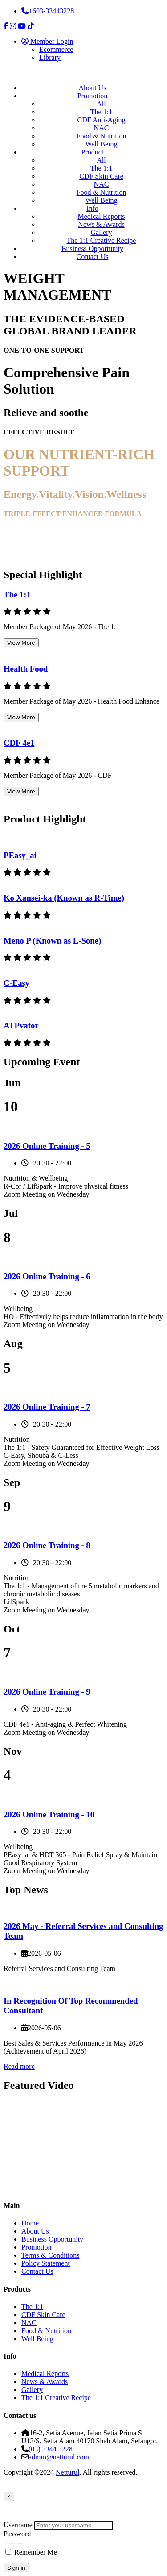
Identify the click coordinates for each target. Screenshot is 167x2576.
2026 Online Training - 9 (47, 1691)
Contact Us (93, 256)
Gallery (101, 232)
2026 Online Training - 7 (47, 1406)
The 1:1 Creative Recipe (101, 240)
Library (50, 57)
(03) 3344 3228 (51, 2449)
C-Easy (16, 983)
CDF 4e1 (19, 742)
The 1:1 (101, 112)
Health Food (26, 668)
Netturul (67, 2472)
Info (92, 208)
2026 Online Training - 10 (49, 1814)
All (101, 104)
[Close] (9, 2496)
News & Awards (101, 224)
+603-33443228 (47, 11)
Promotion (92, 96)
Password (17, 2534)
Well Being (101, 144)
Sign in (16, 2567)
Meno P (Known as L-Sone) (52, 940)
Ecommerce (56, 49)
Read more (19, 2066)
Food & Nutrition (101, 136)
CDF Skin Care (101, 176)
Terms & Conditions (50, 2255)
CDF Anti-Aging (101, 120)
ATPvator (21, 1025)
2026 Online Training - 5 (47, 1146)
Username (18, 2525)
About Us (92, 88)
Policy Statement (45, 2263)
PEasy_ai (20, 855)
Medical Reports (101, 216)
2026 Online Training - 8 (47, 1545)
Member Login (47, 41)
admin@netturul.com (59, 2457)
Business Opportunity (92, 248)
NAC (101, 128)
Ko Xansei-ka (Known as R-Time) (64, 897)
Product (92, 152)
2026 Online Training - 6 (47, 1276)
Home (30, 2223)
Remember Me (35, 2552)
